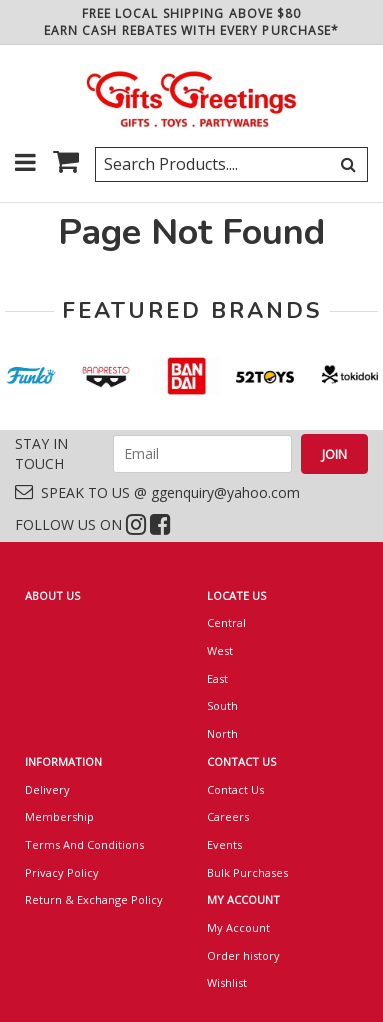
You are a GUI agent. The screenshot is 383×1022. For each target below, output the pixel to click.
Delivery (47, 789)
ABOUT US (52, 595)
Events (224, 844)
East (217, 678)
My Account (238, 927)
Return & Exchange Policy (94, 899)
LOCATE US (236, 595)
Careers (228, 816)
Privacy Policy (62, 872)
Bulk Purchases (247, 872)
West (220, 650)
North (222, 733)
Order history (243, 955)
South (222, 705)
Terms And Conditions (84, 844)
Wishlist (227, 982)
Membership (59, 816)
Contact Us (235, 789)
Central (226, 622)
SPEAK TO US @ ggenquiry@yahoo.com (157, 492)
